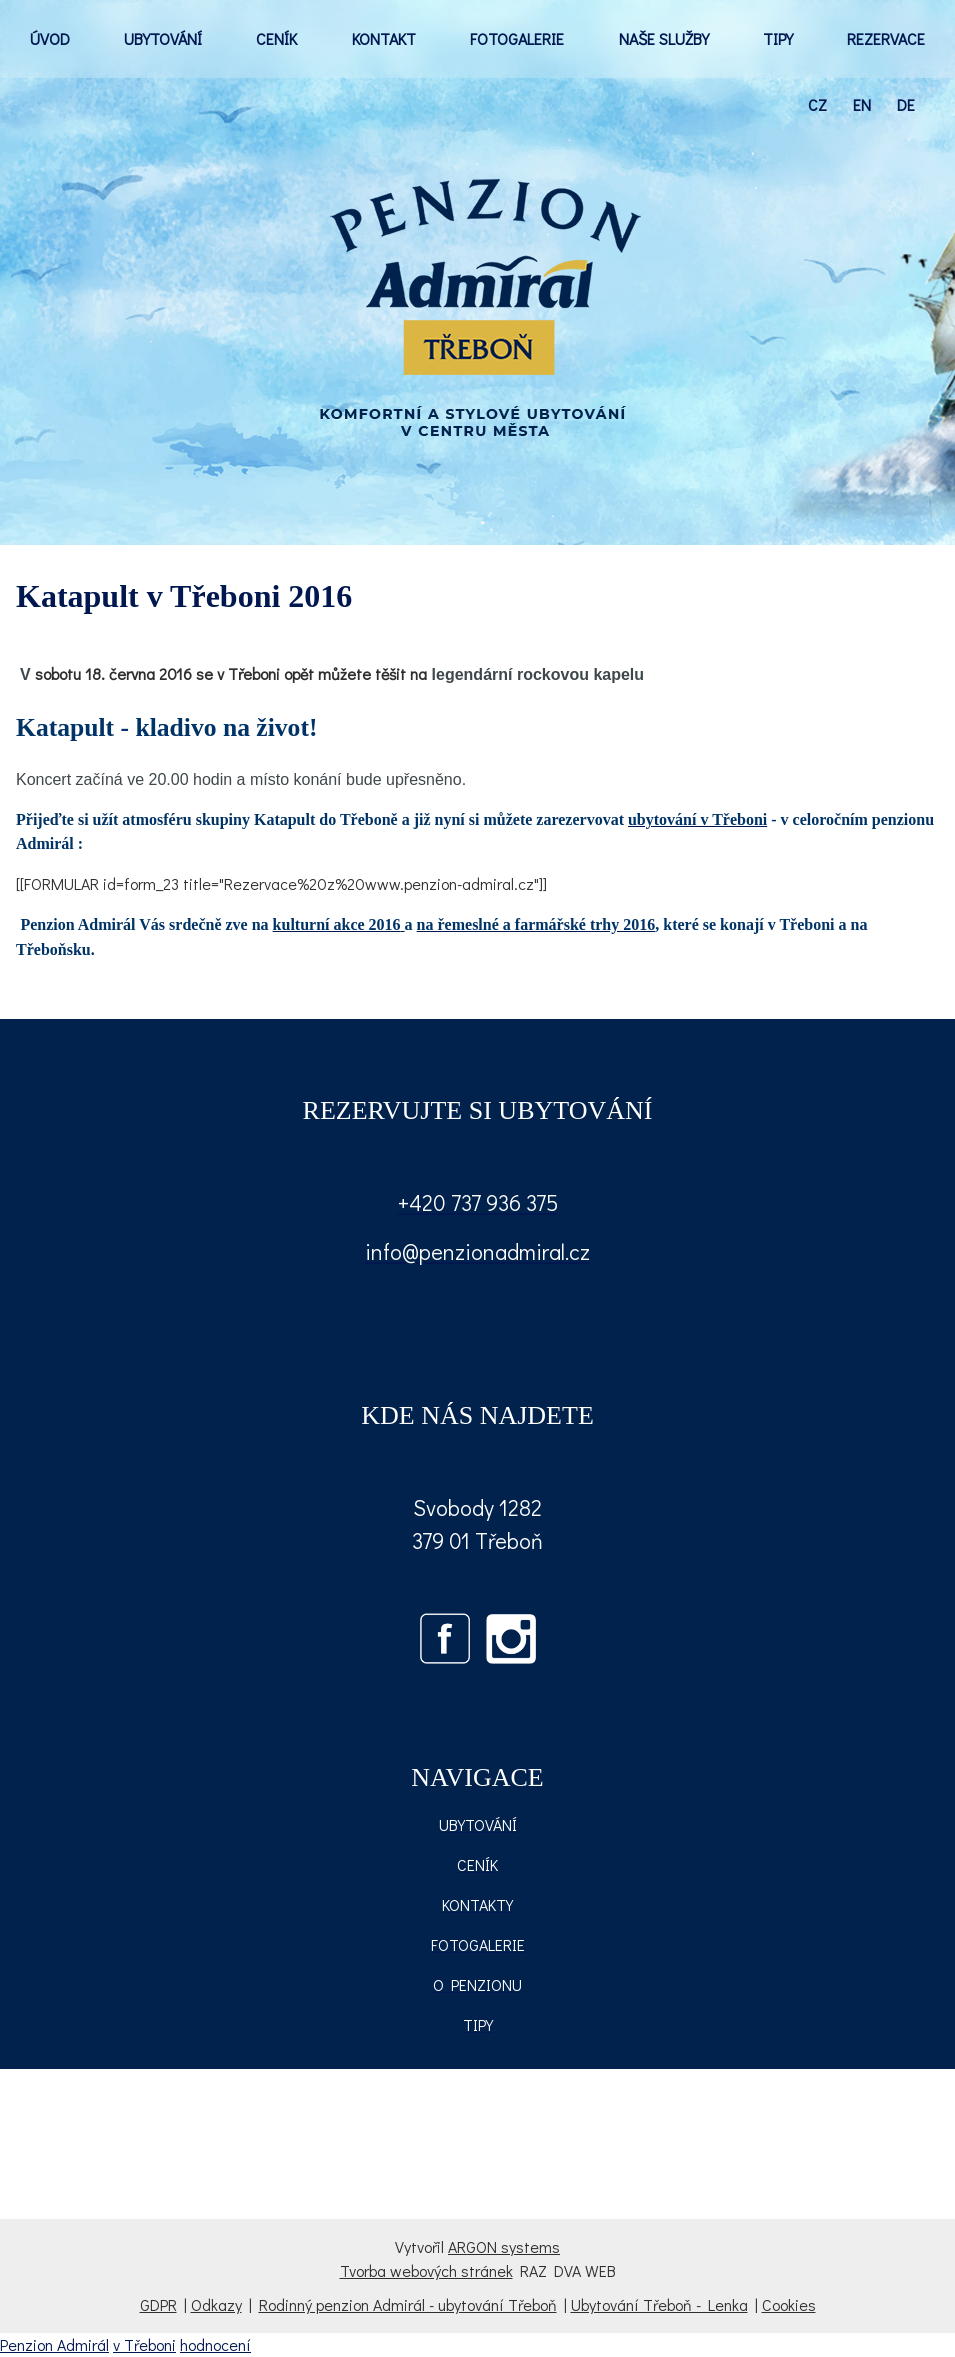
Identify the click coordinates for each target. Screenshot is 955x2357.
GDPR (158, 2304)
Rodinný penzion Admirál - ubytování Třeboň (408, 2304)
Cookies (789, 2304)
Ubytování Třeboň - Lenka (659, 2304)
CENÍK (276, 38)
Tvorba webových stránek (426, 2270)
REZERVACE (886, 38)
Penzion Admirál (54, 2344)
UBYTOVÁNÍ (163, 38)
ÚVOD (50, 38)
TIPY (778, 38)
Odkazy (216, 2304)
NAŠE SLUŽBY (664, 38)
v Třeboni (144, 2344)
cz (817, 104)
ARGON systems (504, 2246)
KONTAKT (384, 38)
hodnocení (215, 2344)
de (906, 104)
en (862, 104)
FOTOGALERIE (517, 38)
